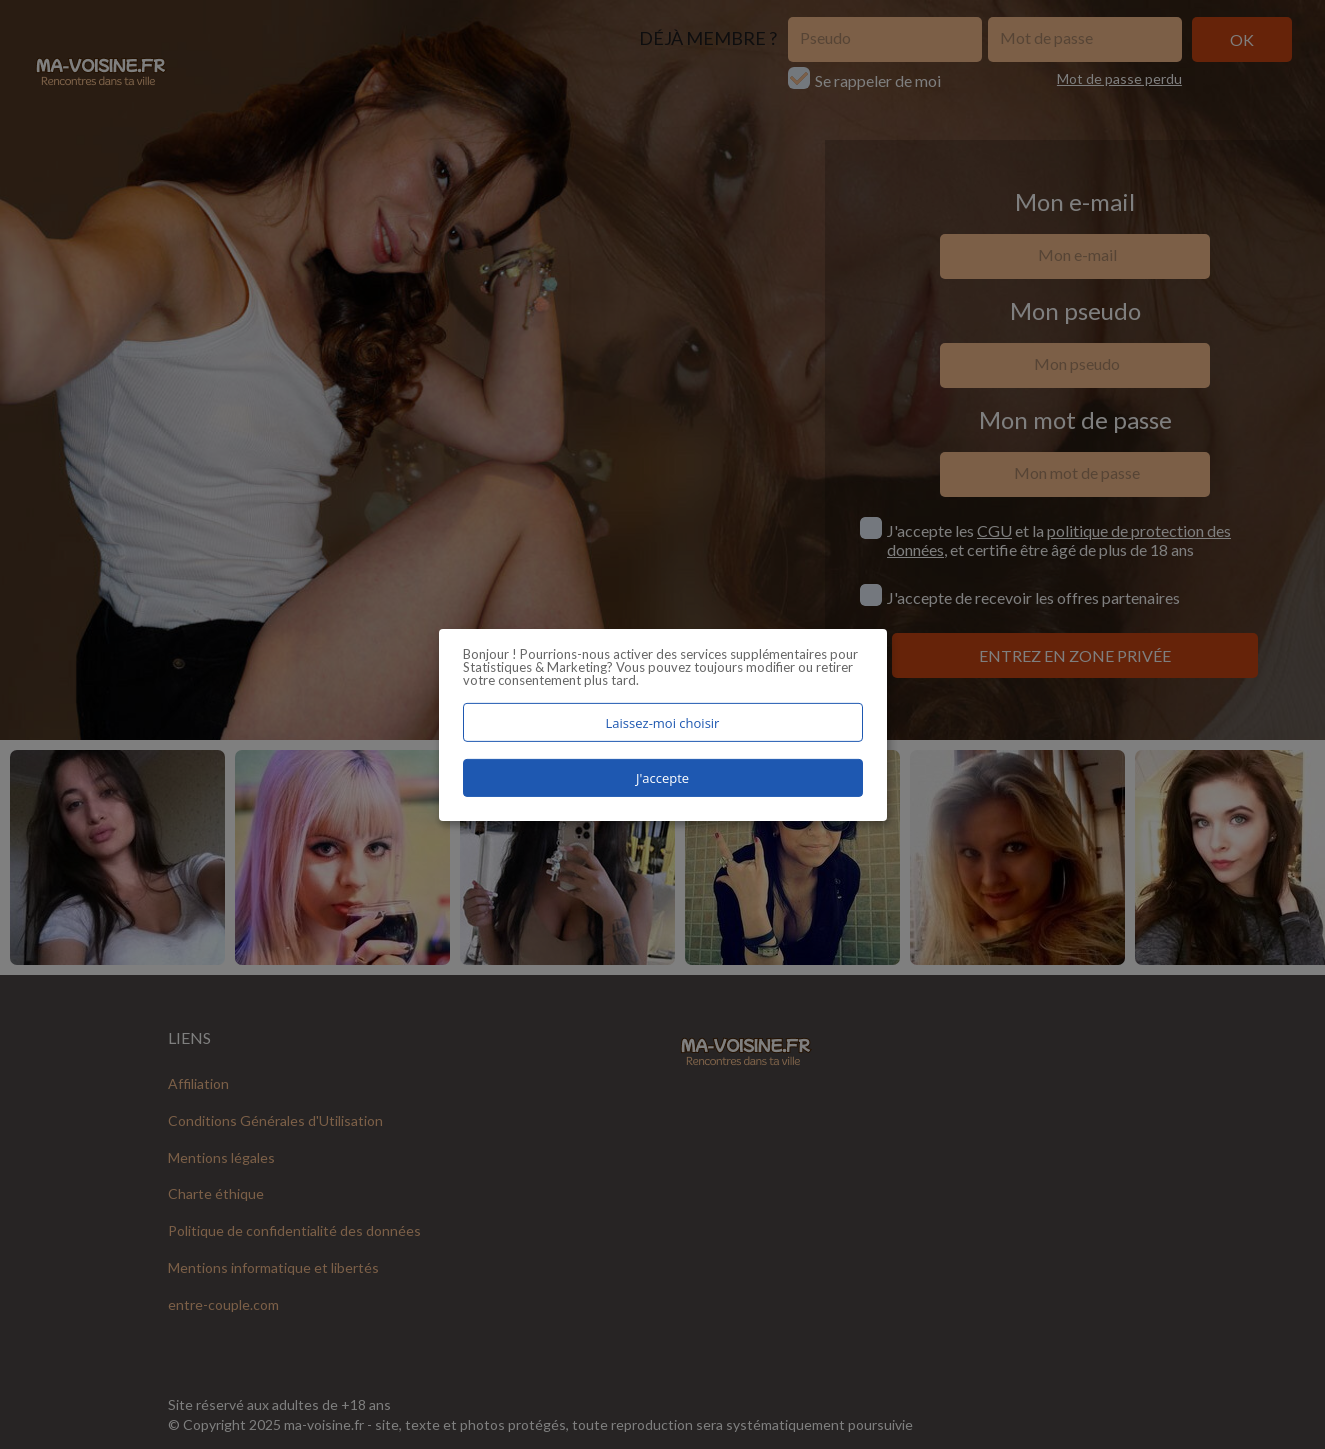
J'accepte (662, 778)
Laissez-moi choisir (663, 722)
